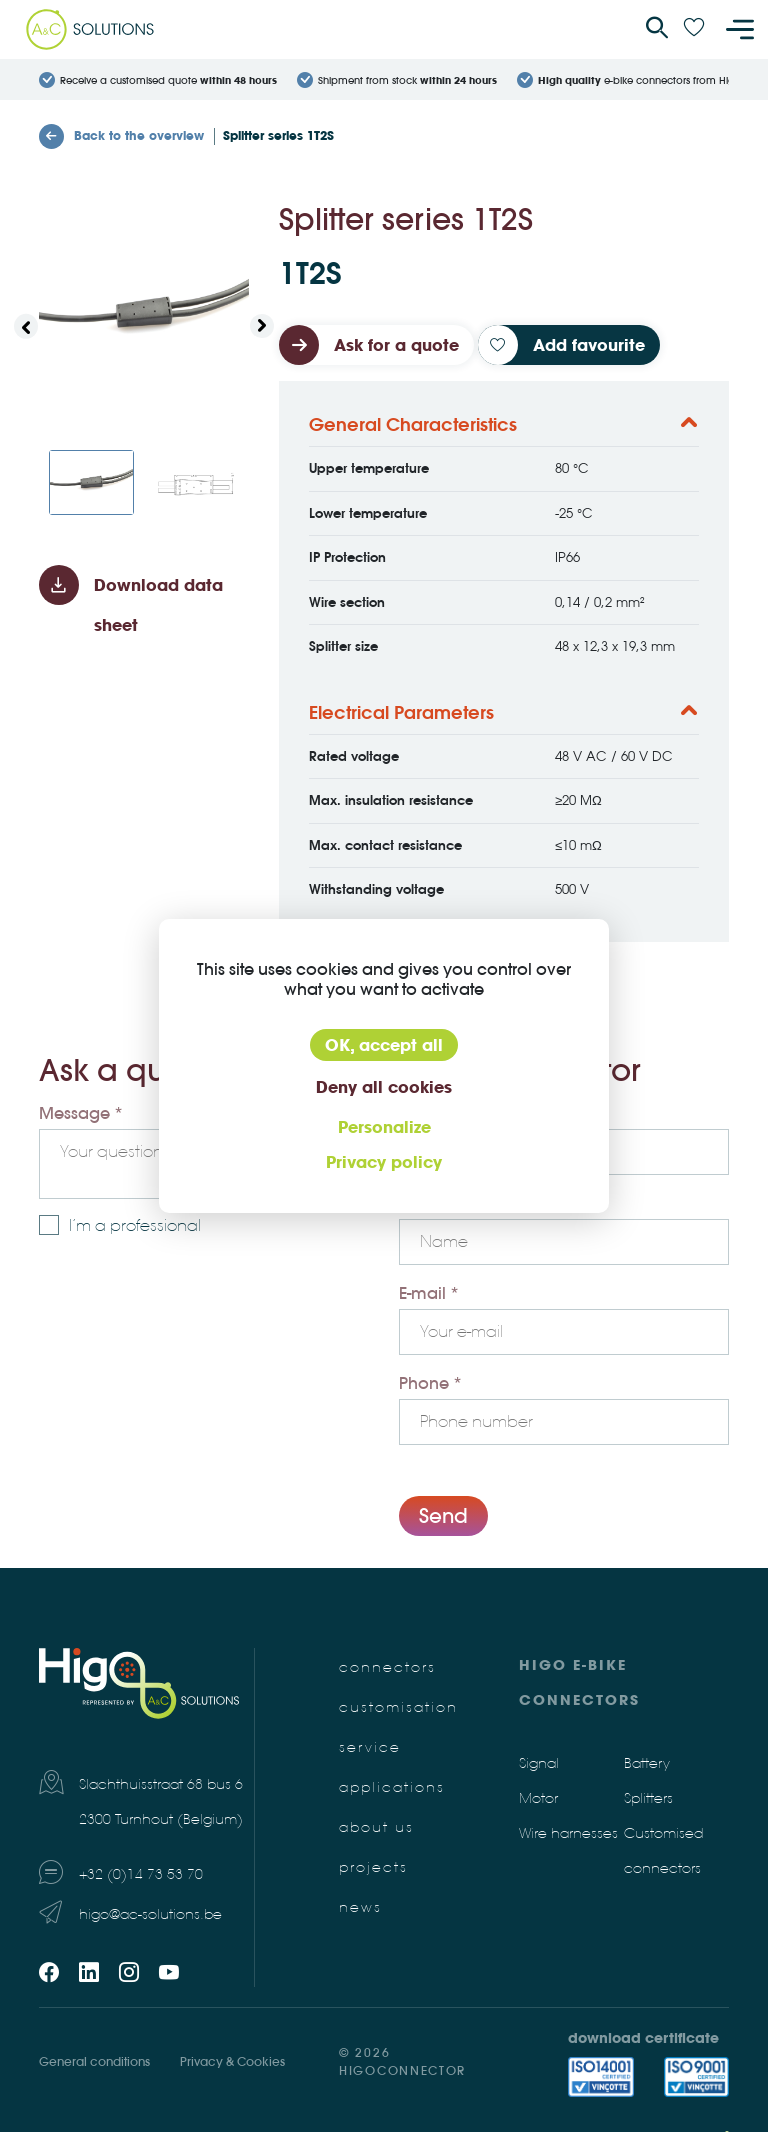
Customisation (398, 1707)
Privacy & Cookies (232, 2061)
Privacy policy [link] (384, 1162)
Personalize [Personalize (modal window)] (384, 1127)
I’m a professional (135, 1225)
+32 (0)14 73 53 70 (141, 1874)
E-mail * (429, 1293)
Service (370, 1747)
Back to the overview (121, 136)
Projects (373, 1867)
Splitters (648, 1798)
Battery (647, 1763)
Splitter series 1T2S (278, 135)
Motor (538, 1798)
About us (376, 1827)
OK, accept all (384, 1045)
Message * (81, 1113)
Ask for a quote (396, 345)
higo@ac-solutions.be (150, 1914)
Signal (539, 1763)
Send (443, 1515)
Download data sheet (158, 605)
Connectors (387, 1667)
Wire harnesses (568, 1833)
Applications (392, 1787)
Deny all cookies (384, 1087)
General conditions (94, 2061)
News (360, 1907)
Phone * (430, 1383)
